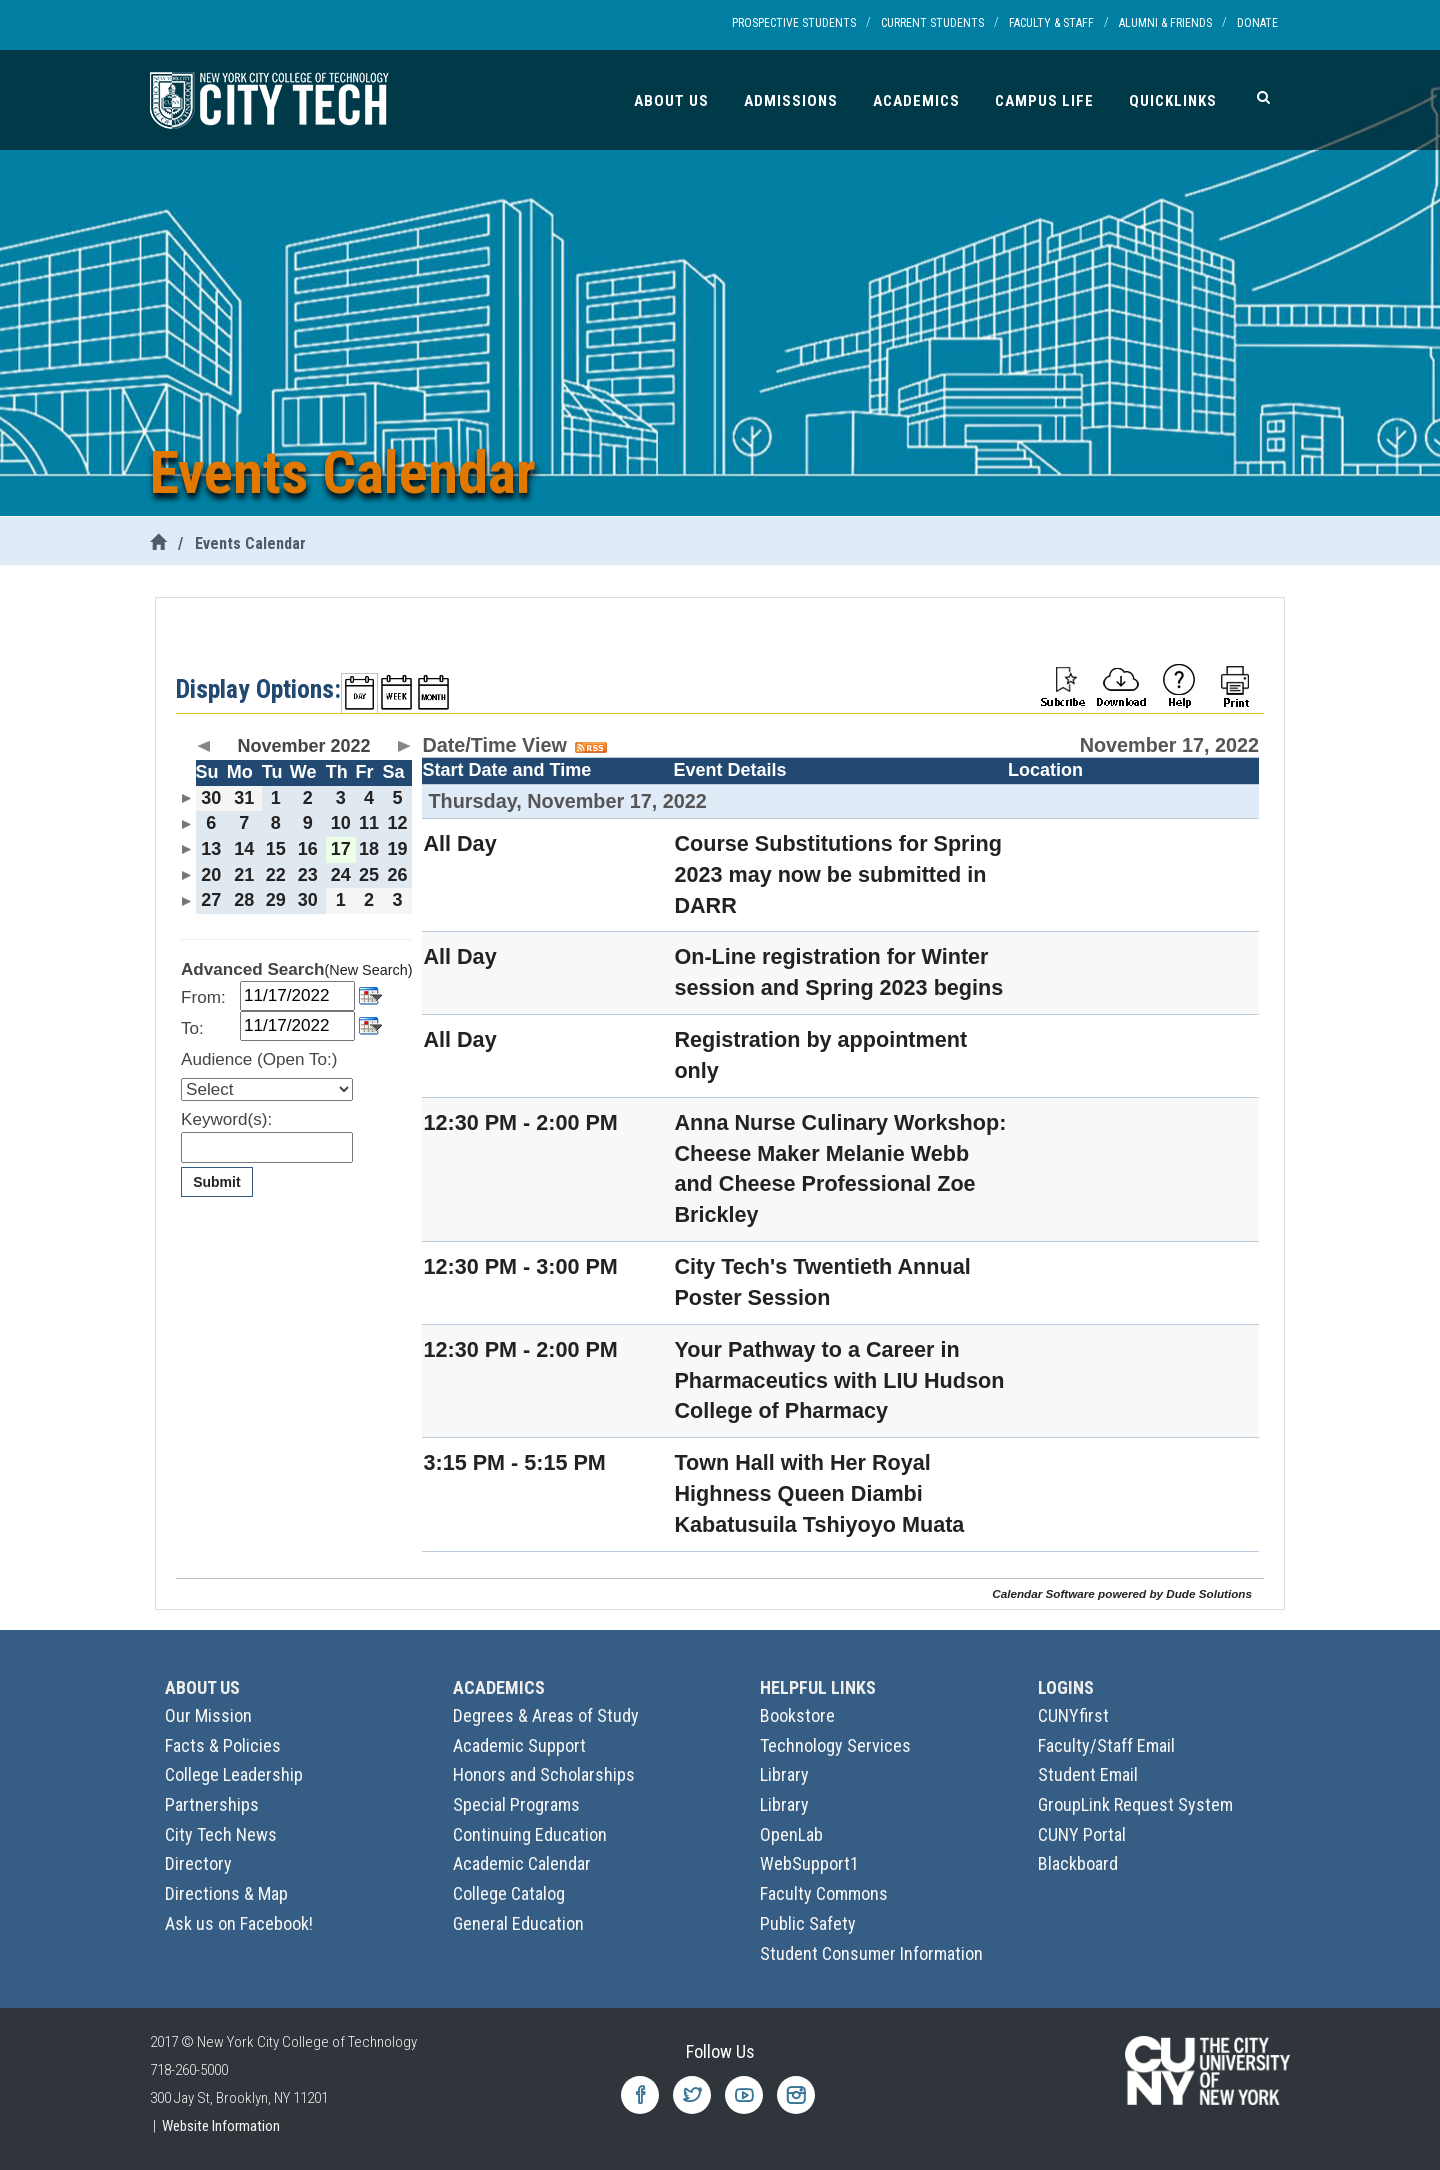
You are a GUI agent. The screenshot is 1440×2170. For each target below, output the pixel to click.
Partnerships (212, 1804)
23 (308, 875)
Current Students (932, 23)
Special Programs (516, 1804)
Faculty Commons (824, 1893)
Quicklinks (1173, 101)
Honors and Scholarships (544, 1774)
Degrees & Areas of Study (546, 1715)
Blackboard (1078, 1863)
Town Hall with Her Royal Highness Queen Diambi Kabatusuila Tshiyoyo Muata (819, 1493)
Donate (1257, 23)
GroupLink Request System (1135, 1804)
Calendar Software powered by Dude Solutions (1122, 1593)
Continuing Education (530, 1834)
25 (369, 875)
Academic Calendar (522, 1863)
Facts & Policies (223, 1745)
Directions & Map (226, 1893)
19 (397, 849)
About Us (671, 101)
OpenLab (791, 1834)
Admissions (791, 101)
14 (244, 849)
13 (211, 849)
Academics (916, 101)
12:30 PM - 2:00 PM (520, 1122)
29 (276, 900)
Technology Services (835, 1745)
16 (308, 849)
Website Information (221, 2126)
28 (244, 900)
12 (397, 823)
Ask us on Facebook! (239, 1923)
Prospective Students (794, 23)
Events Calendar (250, 543)
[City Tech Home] (158, 543)
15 (276, 849)
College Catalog (509, 1893)
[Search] (1263, 97)
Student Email (1088, 1774)
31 (244, 798)
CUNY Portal (1082, 1834)
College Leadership (234, 1774)
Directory (198, 1863)
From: (203, 997)
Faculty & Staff (1051, 23)
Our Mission (208, 1715)
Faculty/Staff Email (1106, 1745)
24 (341, 875)
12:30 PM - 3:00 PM (520, 1266)
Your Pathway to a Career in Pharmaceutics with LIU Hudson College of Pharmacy (839, 1380)
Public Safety (808, 1923)
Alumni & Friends (1165, 23)
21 (244, 875)
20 (211, 875)
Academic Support (519, 1745)
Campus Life (1044, 101)
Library (784, 1774)
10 (341, 823)
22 (276, 875)
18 (369, 849)
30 (211, 798)
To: (192, 1028)
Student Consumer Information (871, 1953)
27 (211, 900)
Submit (216, 1182)
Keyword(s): (226, 1119)
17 (341, 849)
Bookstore (797, 1715)
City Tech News (221, 1834)
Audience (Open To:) (259, 1059)
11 (369, 823)
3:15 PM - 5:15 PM (514, 1462)
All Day (459, 843)
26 (397, 875)
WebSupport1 (809, 1863)
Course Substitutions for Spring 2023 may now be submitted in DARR (838, 874)
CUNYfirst (1073, 1715)
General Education (518, 1923)
